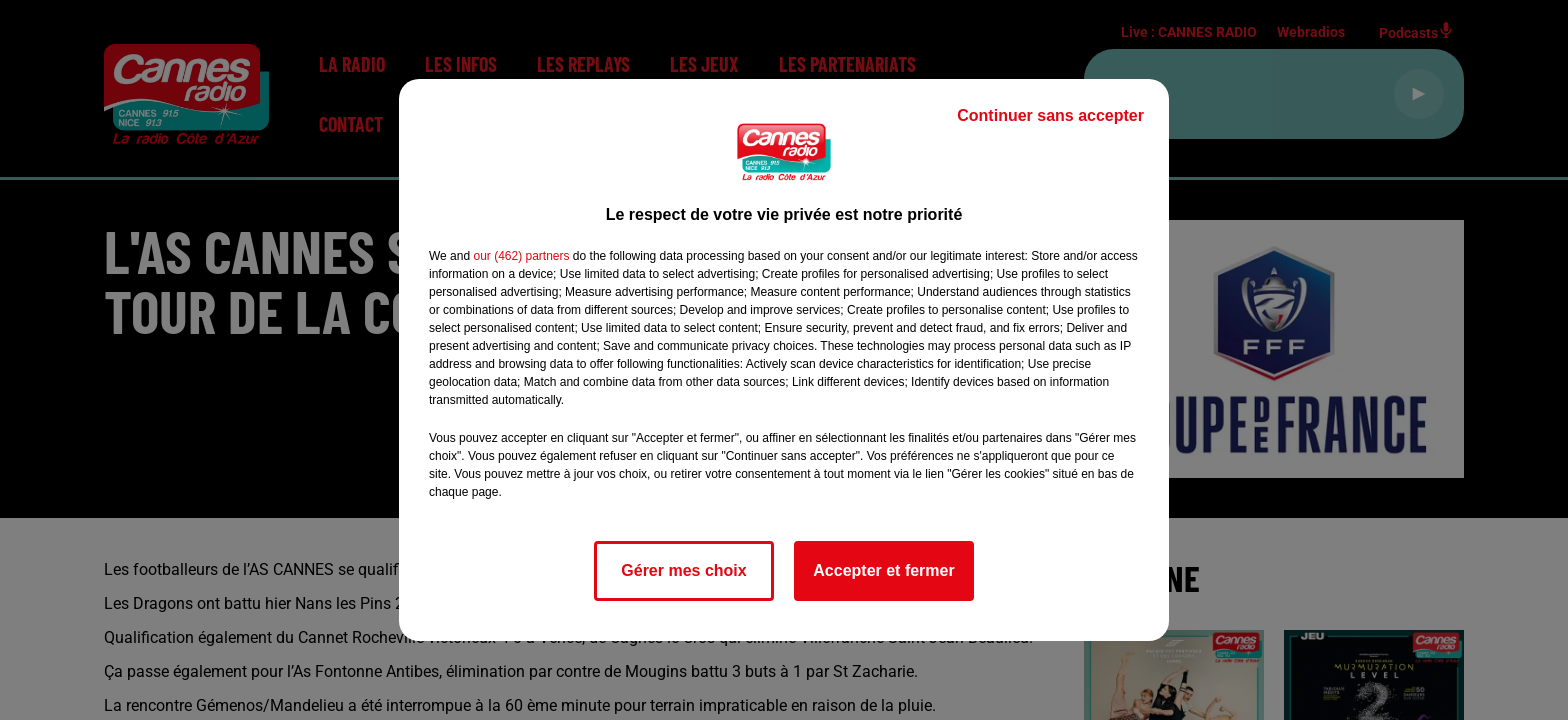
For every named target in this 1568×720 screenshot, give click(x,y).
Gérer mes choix (683, 570)
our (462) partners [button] (521, 256)
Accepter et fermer (883, 570)
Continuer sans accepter (1050, 115)
